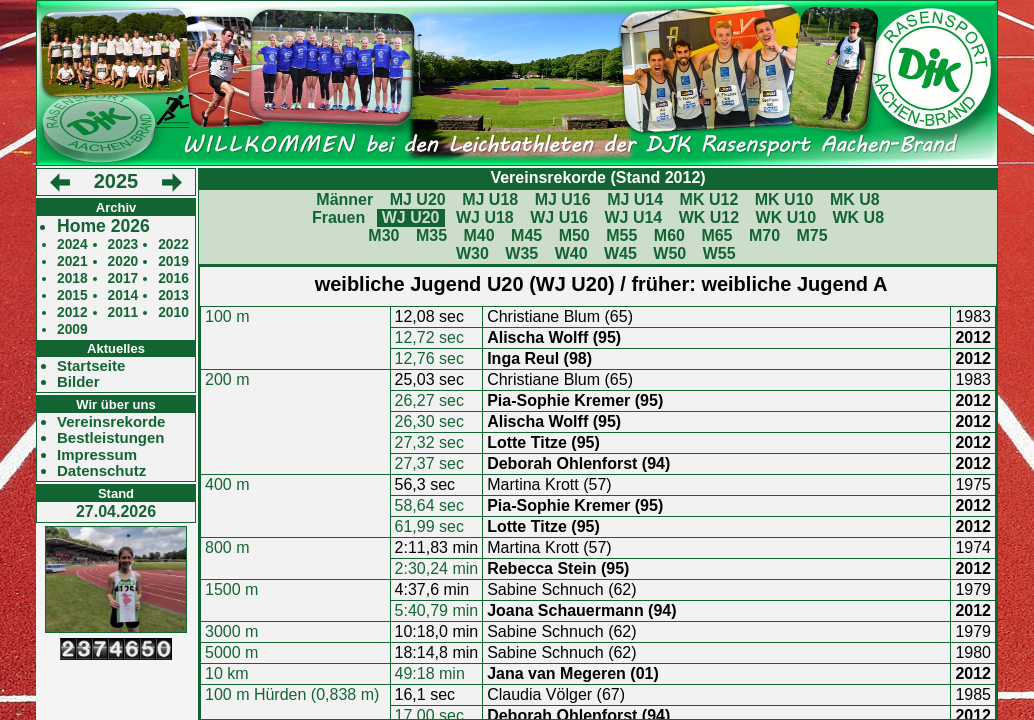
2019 (173, 261)
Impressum (97, 455)
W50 (669, 253)
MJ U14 (635, 199)
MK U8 (855, 199)
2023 (123, 244)
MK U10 (784, 199)
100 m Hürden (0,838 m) (292, 694)
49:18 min (430, 673)
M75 (812, 235)
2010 (173, 312)
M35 (431, 235)
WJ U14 (633, 217)
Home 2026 (103, 226)
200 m (227, 379)
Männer (344, 199)
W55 (719, 253)
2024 (72, 244)
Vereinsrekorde (111, 422)
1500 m (231, 589)
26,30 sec (429, 421)
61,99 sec (429, 526)
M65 (716, 235)
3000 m (231, 631)
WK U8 (859, 217)
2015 (72, 295)
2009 (72, 329)
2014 (123, 295)
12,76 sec (429, 358)
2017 (123, 278)
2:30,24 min (437, 568)
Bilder (78, 382)
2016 (173, 278)
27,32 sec (429, 442)
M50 (574, 235)
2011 (123, 312)
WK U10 (786, 217)
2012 (72, 312)
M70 (764, 235)
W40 (571, 253)
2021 (72, 261)
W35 (521, 253)
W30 (472, 253)
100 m (227, 316)
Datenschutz (101, 471)
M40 (478, 235)
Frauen (338, 217)
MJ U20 (418, 199)
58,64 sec (429, 505)
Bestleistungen (111, 438)
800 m (227, 547)
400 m (227, 484)
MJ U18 (490, 199)
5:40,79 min (437, 610)
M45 (526, 235)
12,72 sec (429, 337)
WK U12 (709, 217)
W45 (620, 253)
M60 (669, 235)
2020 (123, 261)
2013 (173, 295)
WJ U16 (559, 217)
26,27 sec (429, 400)
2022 (173, 244)
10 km (227, 673)
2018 (72, 278)
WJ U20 (411, 217)
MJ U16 (563, 199)
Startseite (91, 366)
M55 (621, 235)
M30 (383, 235)
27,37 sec (429, 463)
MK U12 (709, 199)
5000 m (231, 652)
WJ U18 (485, 217)
